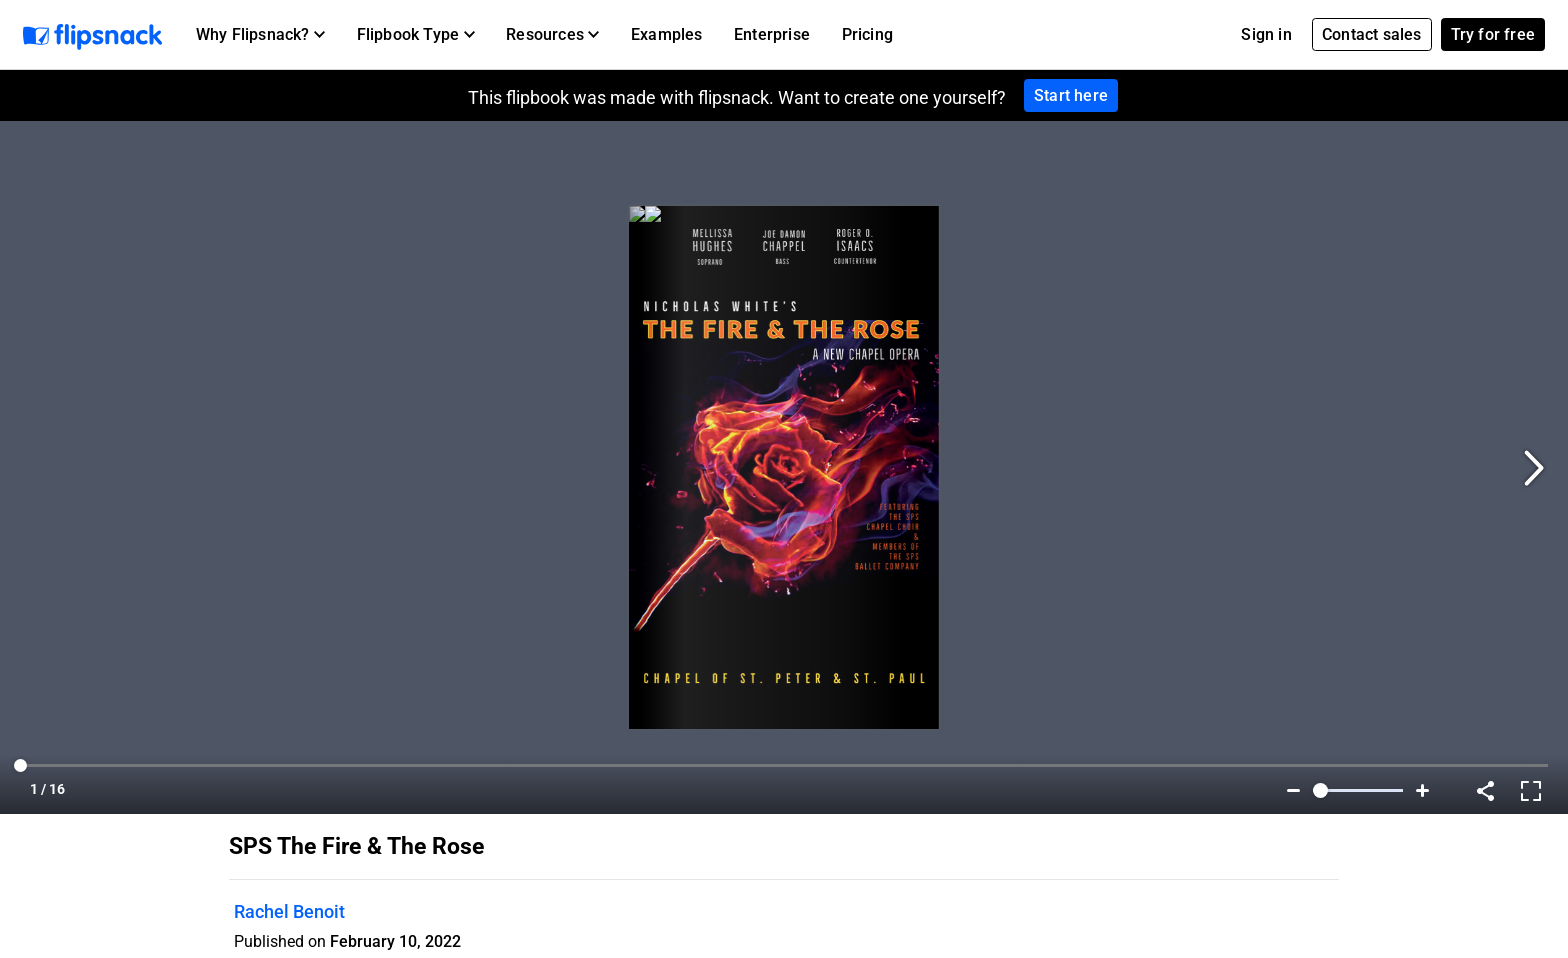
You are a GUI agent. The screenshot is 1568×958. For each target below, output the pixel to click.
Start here (1071, 95)
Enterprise (772, 34)
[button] (260, 35)
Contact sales (1372, 34)
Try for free (1493, 34)
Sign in (1266, 34)
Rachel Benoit (289, 911)
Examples (667, 34)
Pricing (867, 34)
